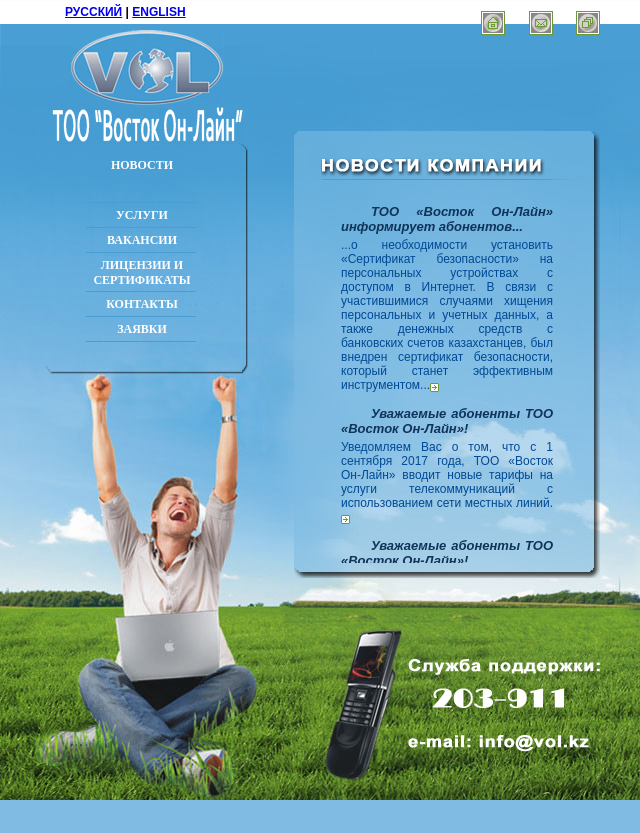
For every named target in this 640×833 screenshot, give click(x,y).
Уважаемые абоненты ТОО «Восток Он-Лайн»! (447, 421)
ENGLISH (158, 12)
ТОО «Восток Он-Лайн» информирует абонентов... (447, 219)
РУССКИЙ (93, 12)
